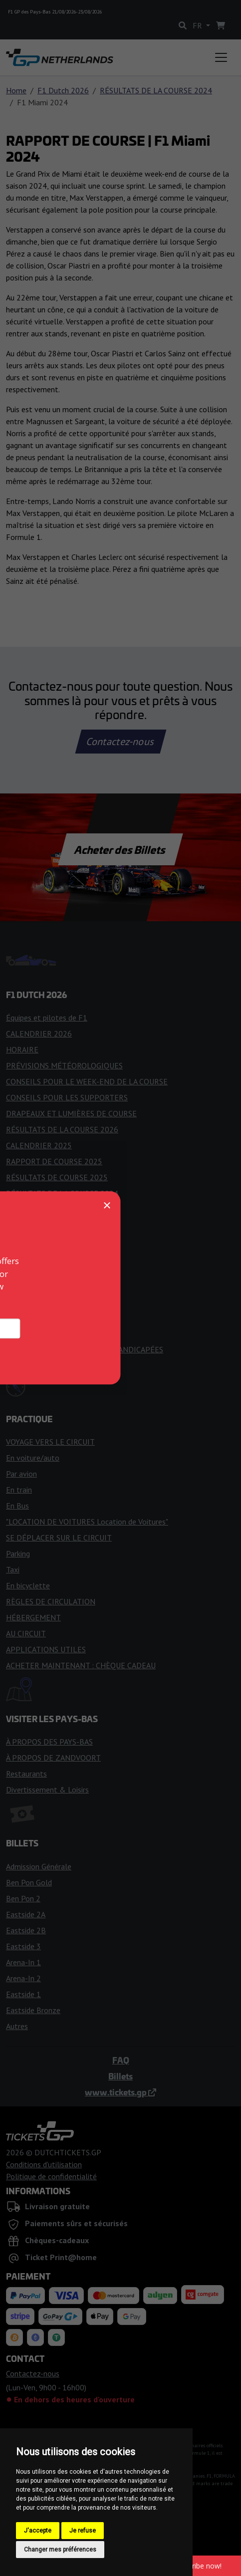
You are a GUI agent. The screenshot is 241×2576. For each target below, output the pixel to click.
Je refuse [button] (82, 2530)
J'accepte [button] (37, 2530)
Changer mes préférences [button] (60, 2549)
